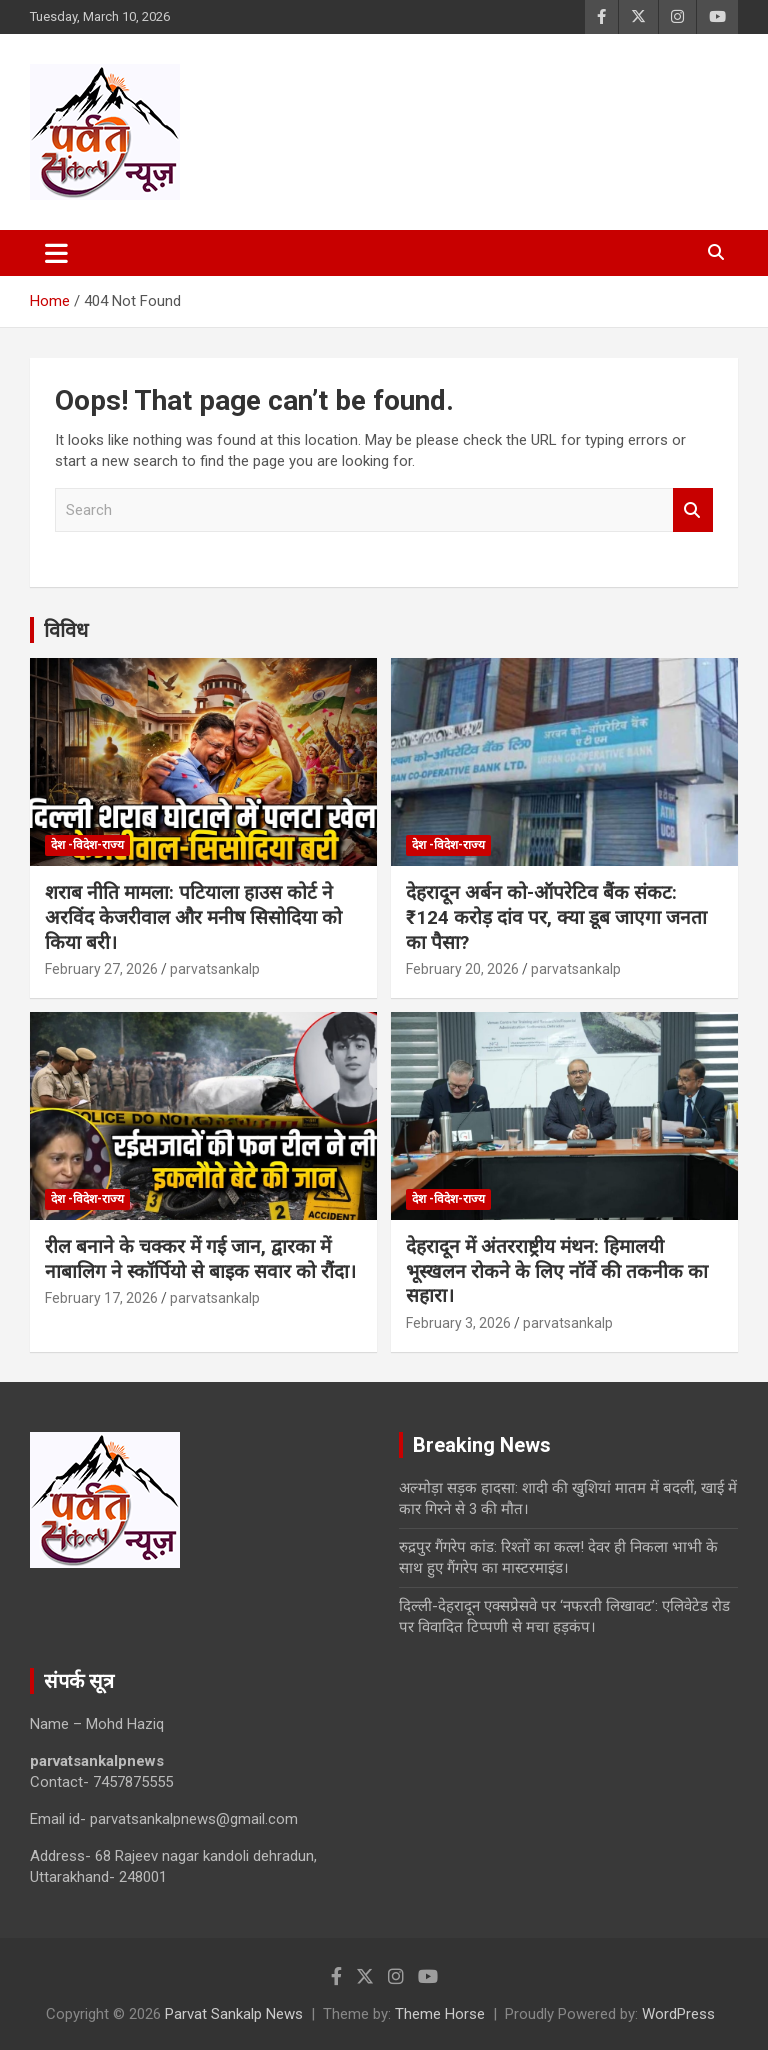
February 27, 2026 (101, 969)
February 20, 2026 (462, 969)
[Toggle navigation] (56, 253)
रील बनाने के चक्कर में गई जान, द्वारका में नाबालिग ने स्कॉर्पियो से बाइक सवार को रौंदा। (200, 1259)
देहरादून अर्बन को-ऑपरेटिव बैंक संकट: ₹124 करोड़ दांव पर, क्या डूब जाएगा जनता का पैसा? (556, 917)
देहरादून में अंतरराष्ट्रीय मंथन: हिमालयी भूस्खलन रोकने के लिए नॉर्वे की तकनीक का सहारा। (557, 1271)
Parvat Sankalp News (234, 2014)
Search (693, 510)
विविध (66, 630)
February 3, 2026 (458, 1323)
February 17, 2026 (101, 1298)
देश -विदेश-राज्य (87, 845)
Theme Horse (440, 2014)
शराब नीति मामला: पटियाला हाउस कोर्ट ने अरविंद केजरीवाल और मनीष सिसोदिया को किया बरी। (193, 917)
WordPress (678, 2014)
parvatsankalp (215, 969)
